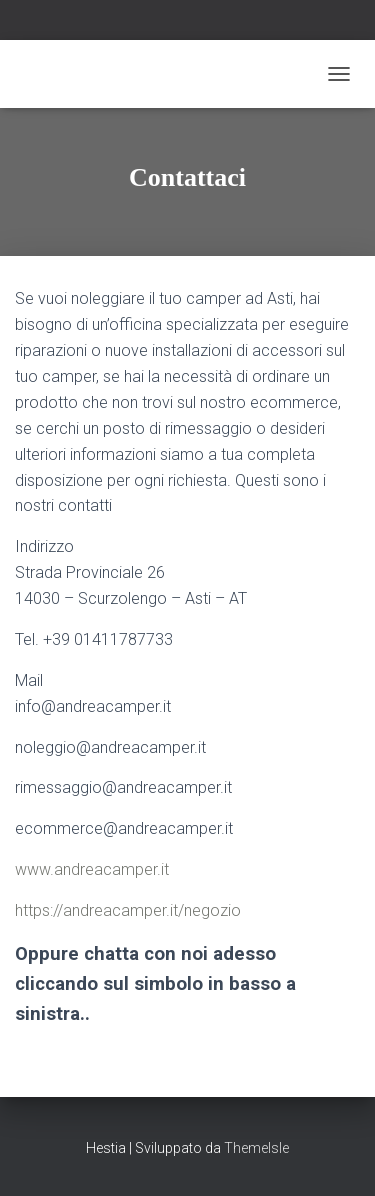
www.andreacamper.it (92, 869)
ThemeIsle (256, 1148)
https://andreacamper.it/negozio (128, 910)
